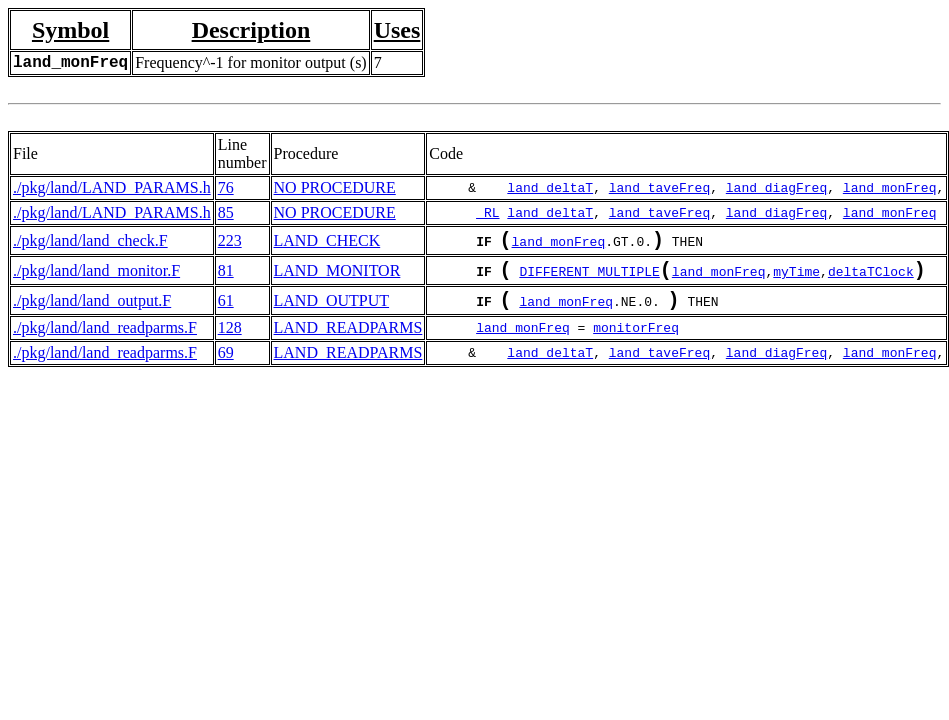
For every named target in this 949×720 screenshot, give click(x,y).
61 (226, 310)
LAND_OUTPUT (332, 310)
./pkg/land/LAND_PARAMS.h (112, 187)
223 (230, 242)
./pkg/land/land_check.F (90, 242)
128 (230, 339)
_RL (487, 213)
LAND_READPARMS (348, 339)
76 (226, 187)
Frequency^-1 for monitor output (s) (250, 62)
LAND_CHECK (327, 242)
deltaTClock (871, 279)
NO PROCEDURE (335, 187)
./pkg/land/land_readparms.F (105, 339)
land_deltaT (550, 188)
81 (226, 276)
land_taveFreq (659, 188)
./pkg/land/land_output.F (92, 310)
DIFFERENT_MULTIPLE (589, 279)
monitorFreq (636, 340)
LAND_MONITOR (337, 276)
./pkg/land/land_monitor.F (96, 276)
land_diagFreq (776, 188)
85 (226, 212)
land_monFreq (890, 188)
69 (226, 364)
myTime (796, 279)
